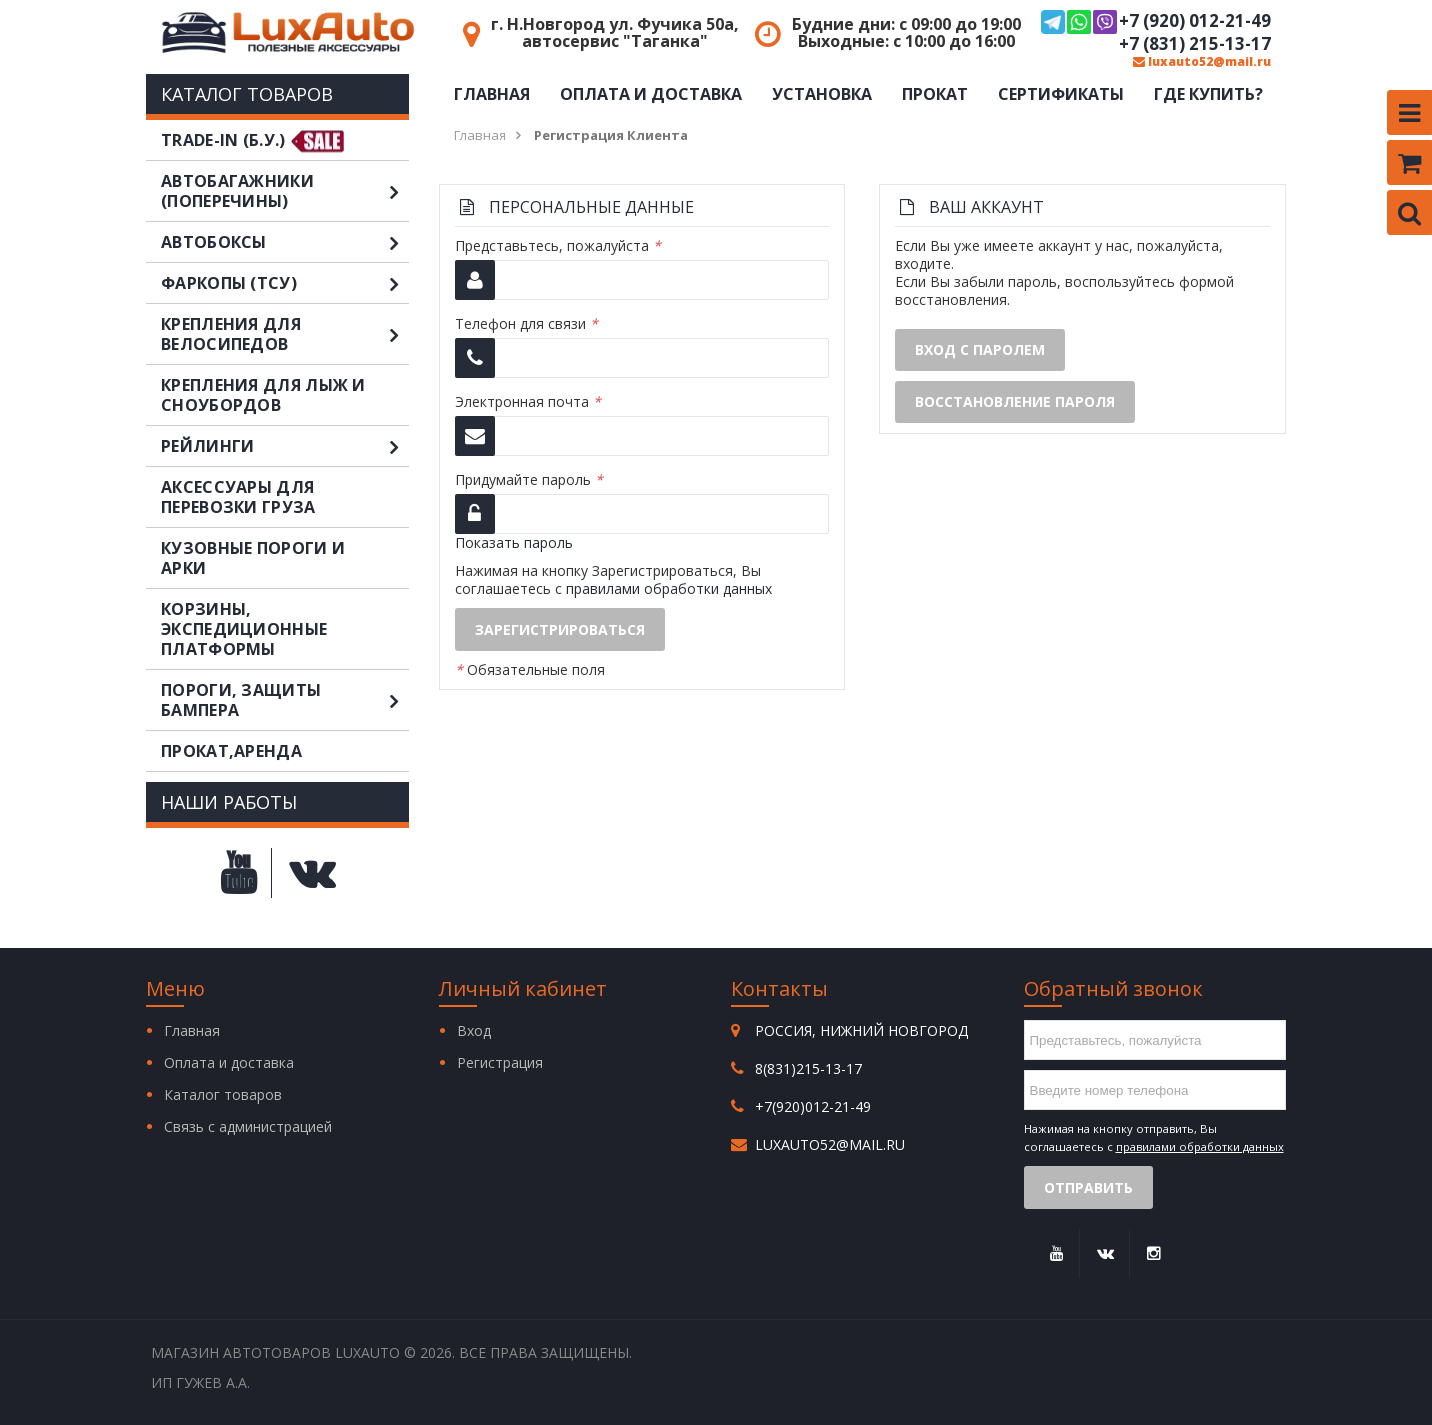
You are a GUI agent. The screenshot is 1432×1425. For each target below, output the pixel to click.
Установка (822, 94)
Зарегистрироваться (560, 629)
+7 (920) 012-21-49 (1156, 22)
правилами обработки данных (669, 588)
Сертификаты (1061, 94)
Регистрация (500, 1062)
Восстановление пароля (1015, 401)
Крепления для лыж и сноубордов (263, 395)
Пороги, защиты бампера (285, 700)
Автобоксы (285, 242)
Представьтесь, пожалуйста (558, 246)
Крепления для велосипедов (285, 334)
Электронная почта (528, 402)
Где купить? (1208, 94)
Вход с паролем (980, 349)
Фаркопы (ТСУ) (285, 283)
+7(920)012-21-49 (813, 1106)
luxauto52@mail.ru (1202, 61)
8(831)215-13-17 (808, 1068)
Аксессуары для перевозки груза (238, 497)
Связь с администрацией (248, 1126)
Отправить (1088, 1187)
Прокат (935, 94)
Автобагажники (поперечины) (285, 191)
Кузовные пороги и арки (253, 558)
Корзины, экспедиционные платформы (244, 629)
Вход (474, 1030)
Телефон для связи (526, 324)
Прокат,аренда (231, 751)
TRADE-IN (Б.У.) (223, 140)
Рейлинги (285, 446)
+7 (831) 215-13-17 (1195, 44)
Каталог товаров (223, 1094)
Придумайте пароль (529, 480)
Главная (492, 94)
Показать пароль (514, 542)
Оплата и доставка (651, 94)
